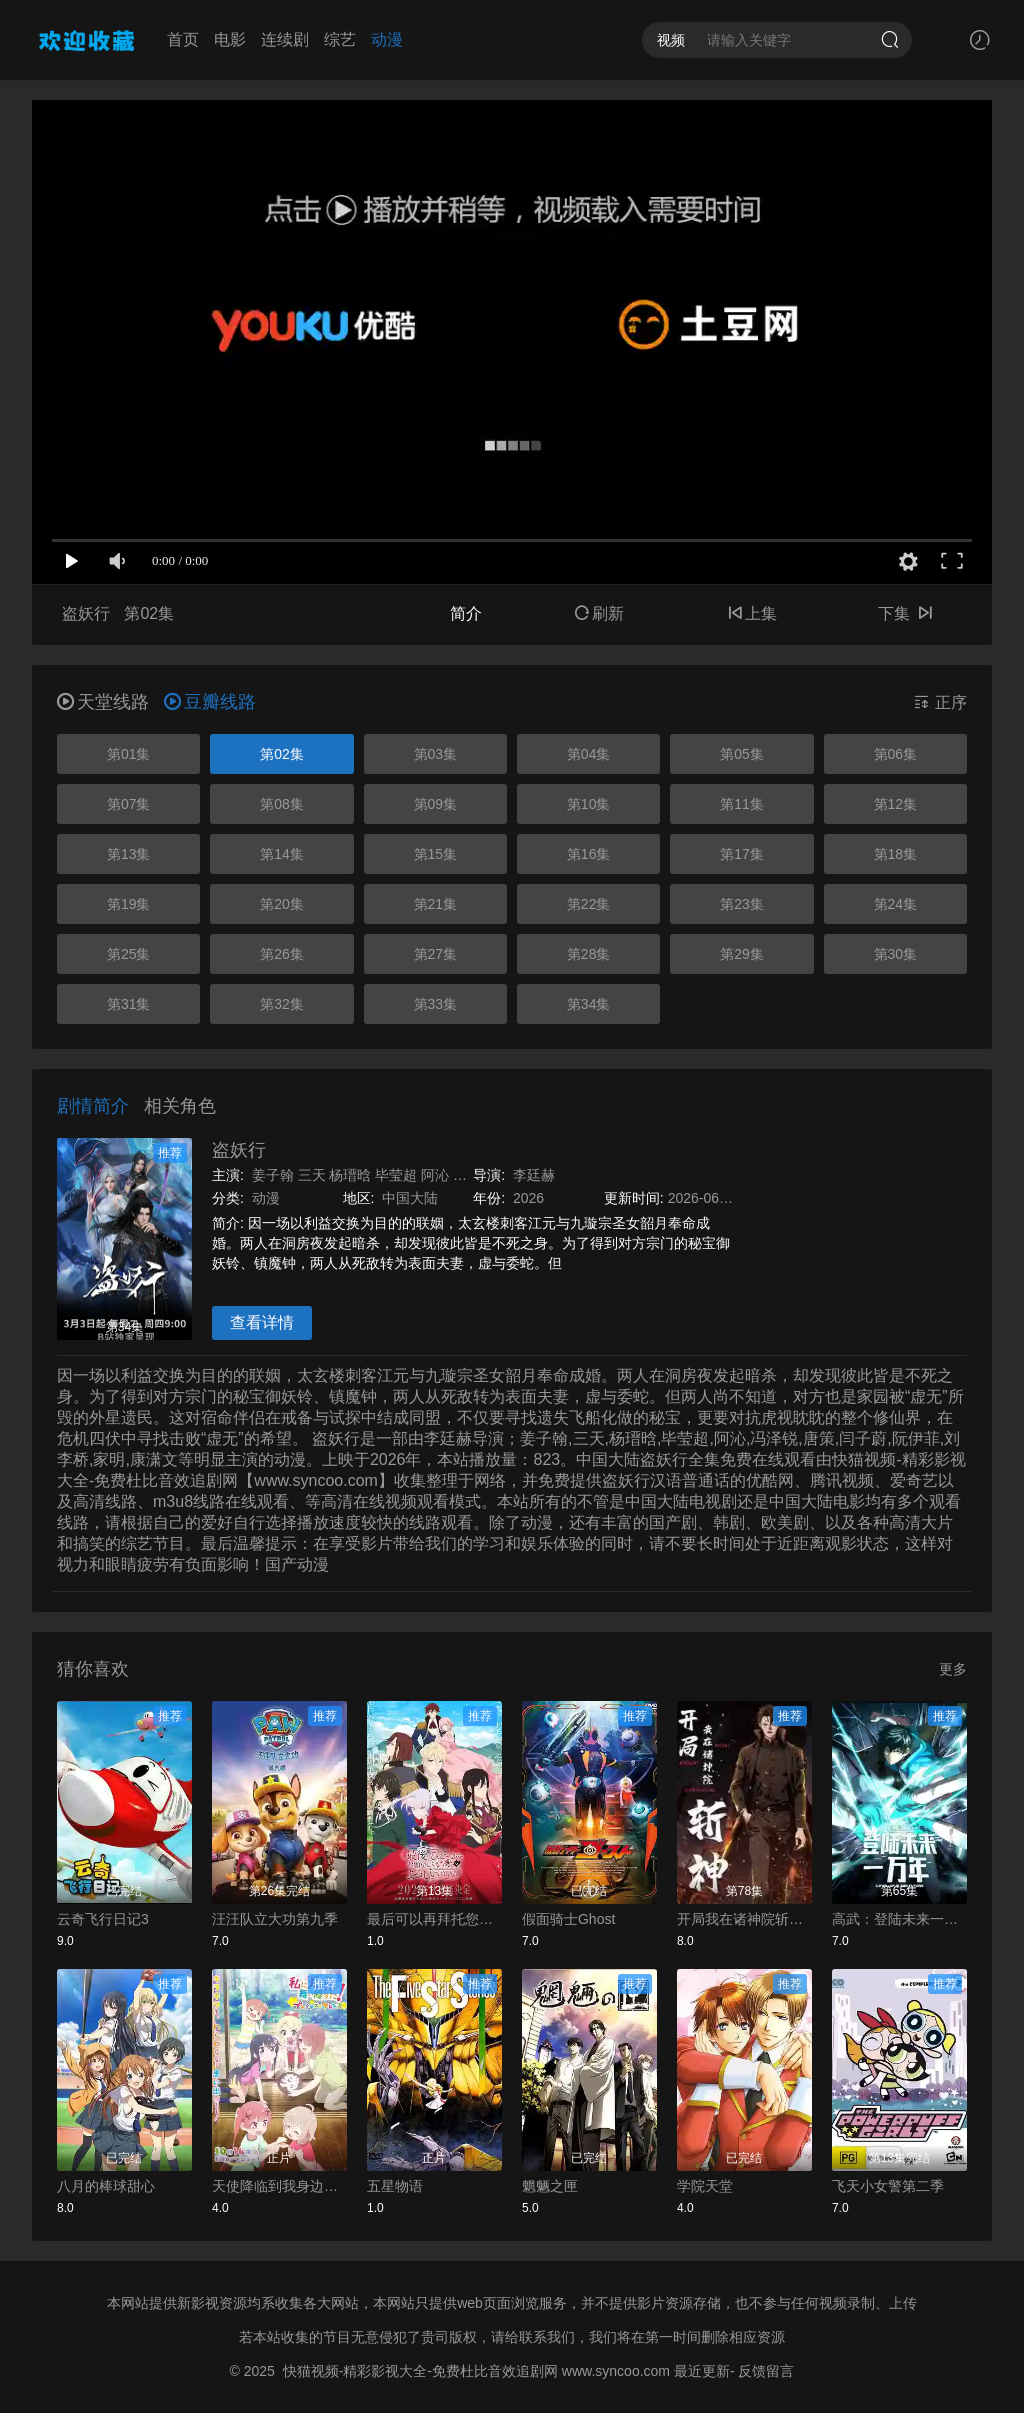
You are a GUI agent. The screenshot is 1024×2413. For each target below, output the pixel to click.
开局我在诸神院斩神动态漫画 (744, 1919)
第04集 (589, 754)
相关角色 (180, 1106)
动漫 (387, 39)
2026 (528, 1198)
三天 (312, 1175)
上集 (752, 613)
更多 (953, 1669)
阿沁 (435, 1175)
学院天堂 (705, 2186)
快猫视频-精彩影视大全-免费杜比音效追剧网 (420, 2371)
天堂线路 (103, 702)
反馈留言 (766, 2371)
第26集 (282, 954)
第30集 (896, 954)
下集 (905, 613)
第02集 (282, 754)
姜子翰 (273, 1175)
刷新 (599, 613)
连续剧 (285, 39)
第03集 (436, 754)
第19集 (129, 904)
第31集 (129, 1004)
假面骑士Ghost (568, 1919)
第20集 (282, 904)
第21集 (436, 904)
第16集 (589, 854)
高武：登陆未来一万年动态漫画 (899, 1919)
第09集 (436, 804)
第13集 (129, 854)
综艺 (340, 39)
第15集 (436, 854)
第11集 (742, 804)
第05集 (742, 754)
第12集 (896, 804)
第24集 (896, 904)
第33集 (436, 1004)
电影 (230, 39)
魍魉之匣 (550, 2186)
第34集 (589, 1004)
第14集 (282, 854)
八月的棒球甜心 (106, 2186)
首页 (183, 39)
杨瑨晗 (350, 1175)
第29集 (742, 954)
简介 (466, 613)
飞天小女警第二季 (888, 2186)
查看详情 (262, 1322)
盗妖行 (239, 1150)
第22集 (589, 904)
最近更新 (702, 2371)
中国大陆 (410, 1198)
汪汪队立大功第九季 (275, 1919)
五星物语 (395, 2186)
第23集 (742, 904)
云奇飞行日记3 (103, 1919)
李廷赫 (534, 1175)
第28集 (589, 954)
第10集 (589, 804)
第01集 (129, 754)
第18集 (896, 854)
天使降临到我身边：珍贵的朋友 (279, 2186)
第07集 (129, 804)
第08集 (282, 804)
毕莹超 (396, 1175)
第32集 (282, 1004)
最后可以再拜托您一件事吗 (434, 1919)
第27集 (436, 954)
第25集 (129, 954)
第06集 (896, 754)
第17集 (742, 854)
